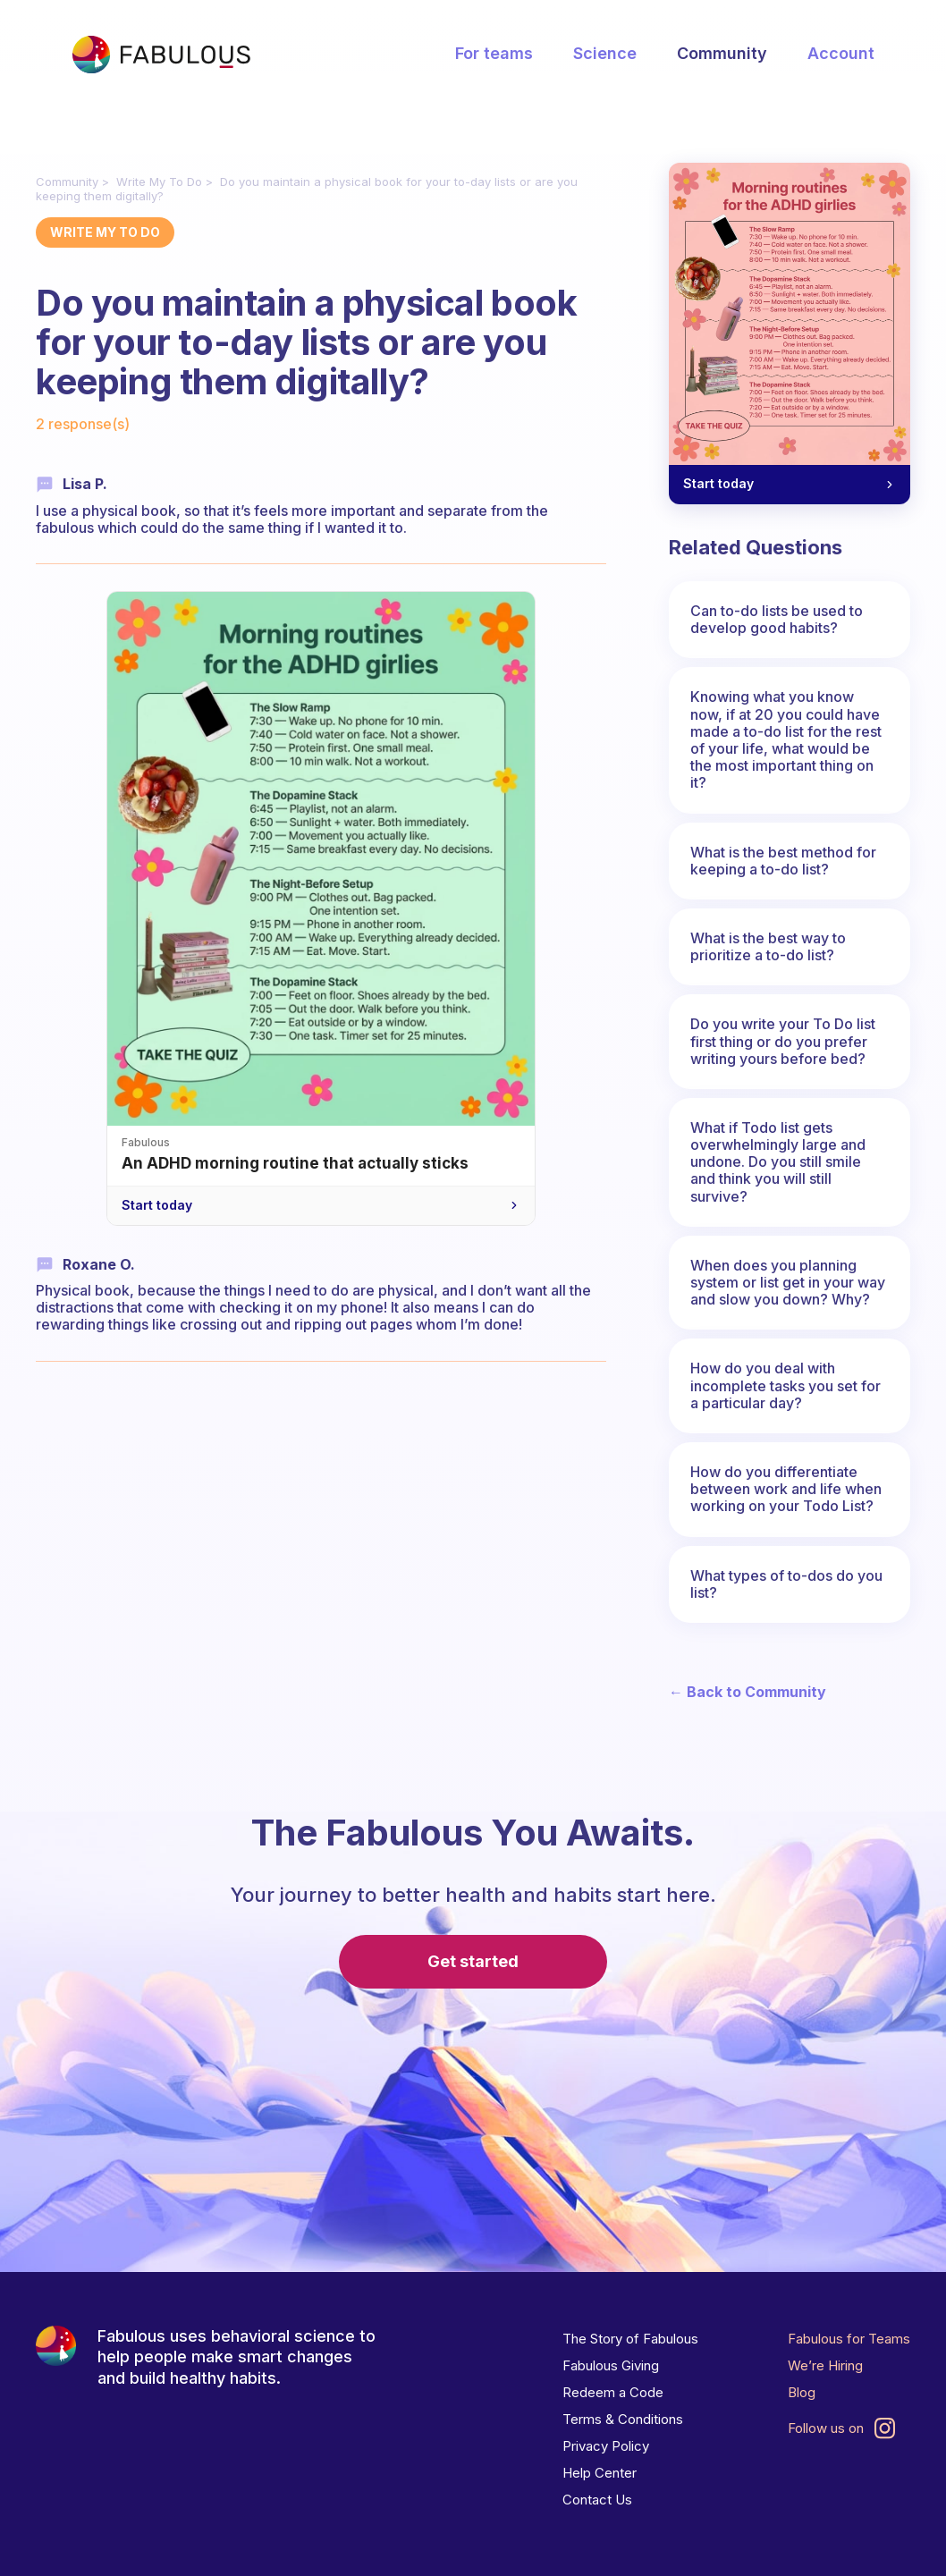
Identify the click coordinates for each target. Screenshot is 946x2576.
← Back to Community (747, 1692)
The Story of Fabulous (630, 2338)
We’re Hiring (825, 2365)
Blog (801, 2392)
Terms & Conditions (622, 2419)
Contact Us (597, 2499)
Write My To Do (159, 181)
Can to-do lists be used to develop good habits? (776, 619)
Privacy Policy (605, 2445)
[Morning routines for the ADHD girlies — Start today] (789, 333)
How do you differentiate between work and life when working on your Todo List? (786, 1489)
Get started (473, 1961)
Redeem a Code (612, 2392)
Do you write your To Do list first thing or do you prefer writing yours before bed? (782, 1041)
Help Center (599, 2472)
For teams (494, 53)
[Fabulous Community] (161, 54)
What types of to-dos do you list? (786, 1584)
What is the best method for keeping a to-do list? (783, 860)
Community (722, 53)
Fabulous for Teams (849, 2338)
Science (605, 53)
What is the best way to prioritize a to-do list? (768, 946)
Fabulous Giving (610, 2365)
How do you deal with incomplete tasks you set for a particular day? (785, 1385)
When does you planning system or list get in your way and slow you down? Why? (787, 1282)
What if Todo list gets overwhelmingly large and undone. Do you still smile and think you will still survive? (778, 1162)
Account (840, 53)
